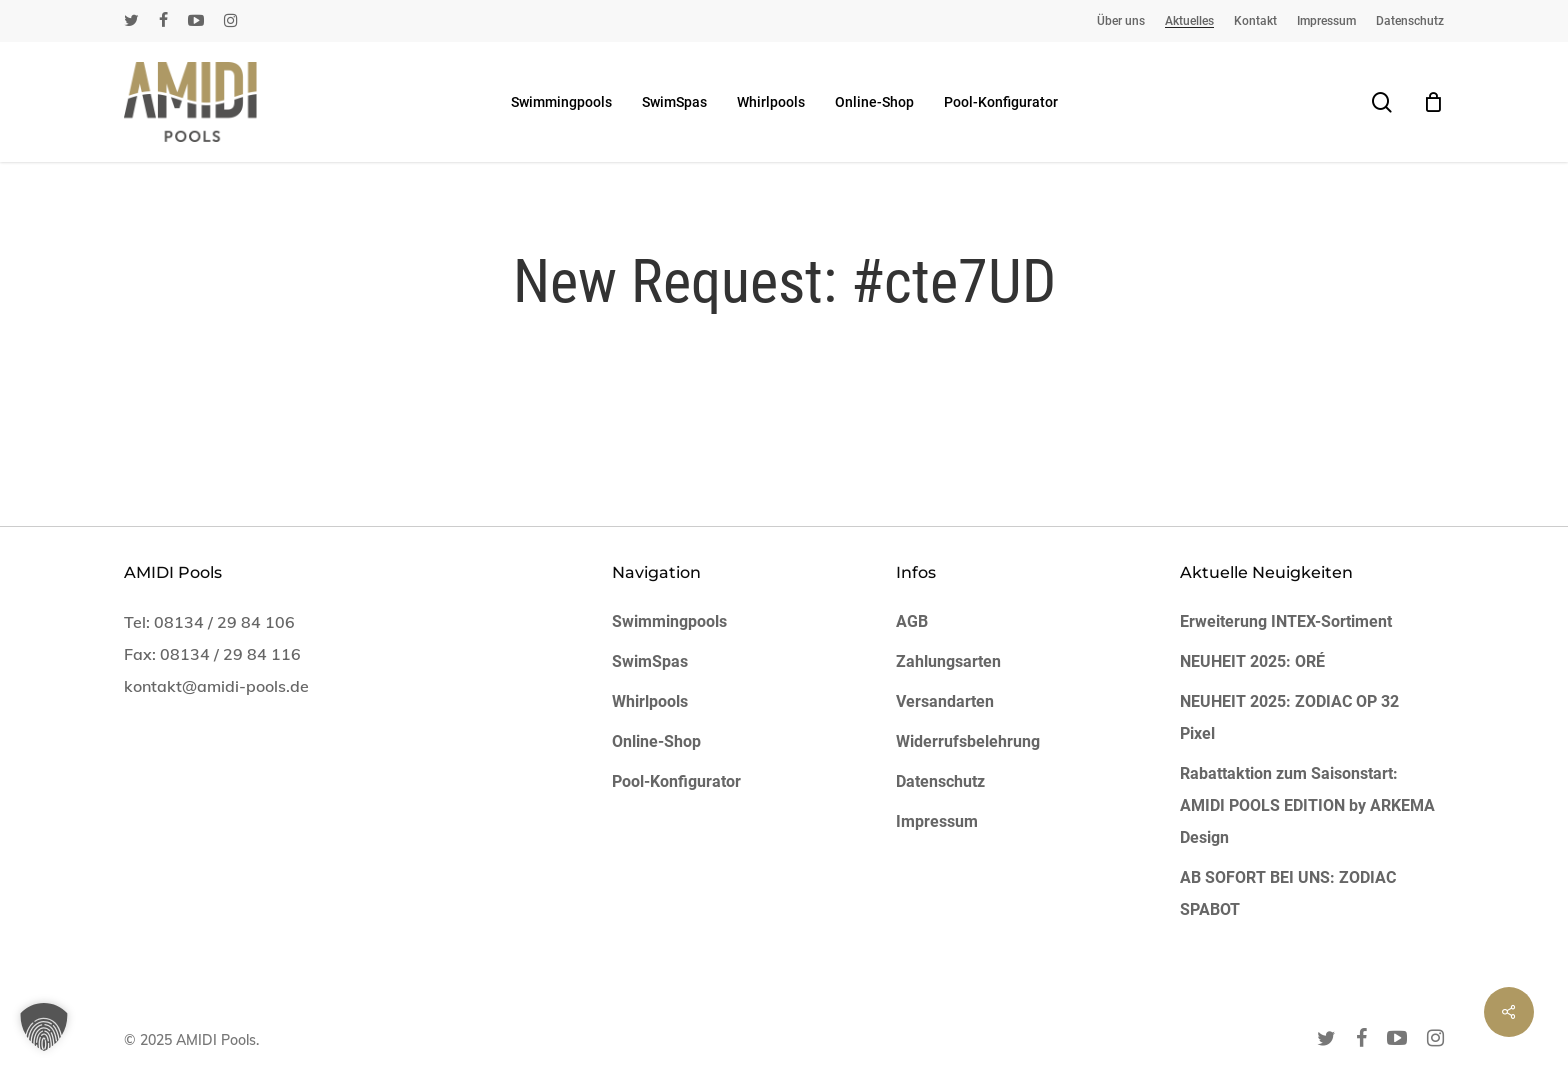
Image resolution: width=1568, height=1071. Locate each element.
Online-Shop (656, 741)
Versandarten (945, 701)
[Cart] (1433, 102)
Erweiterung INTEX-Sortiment (1286, 621)
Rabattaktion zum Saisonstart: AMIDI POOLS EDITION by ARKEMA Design (1307, 805)
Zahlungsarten (948, 661)
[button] (44, 1027)
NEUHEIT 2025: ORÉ (1252, 661)
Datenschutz (940, 781)
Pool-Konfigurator (676, 781)
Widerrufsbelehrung (968, 741)
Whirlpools (650, 701)
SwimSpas (650, 661)
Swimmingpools (669, 621)
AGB (912, 621)
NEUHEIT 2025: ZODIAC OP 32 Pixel (1289, 717)
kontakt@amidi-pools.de (216, 686)
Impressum (937, 821)
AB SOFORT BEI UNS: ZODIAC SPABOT (1288, 893)
